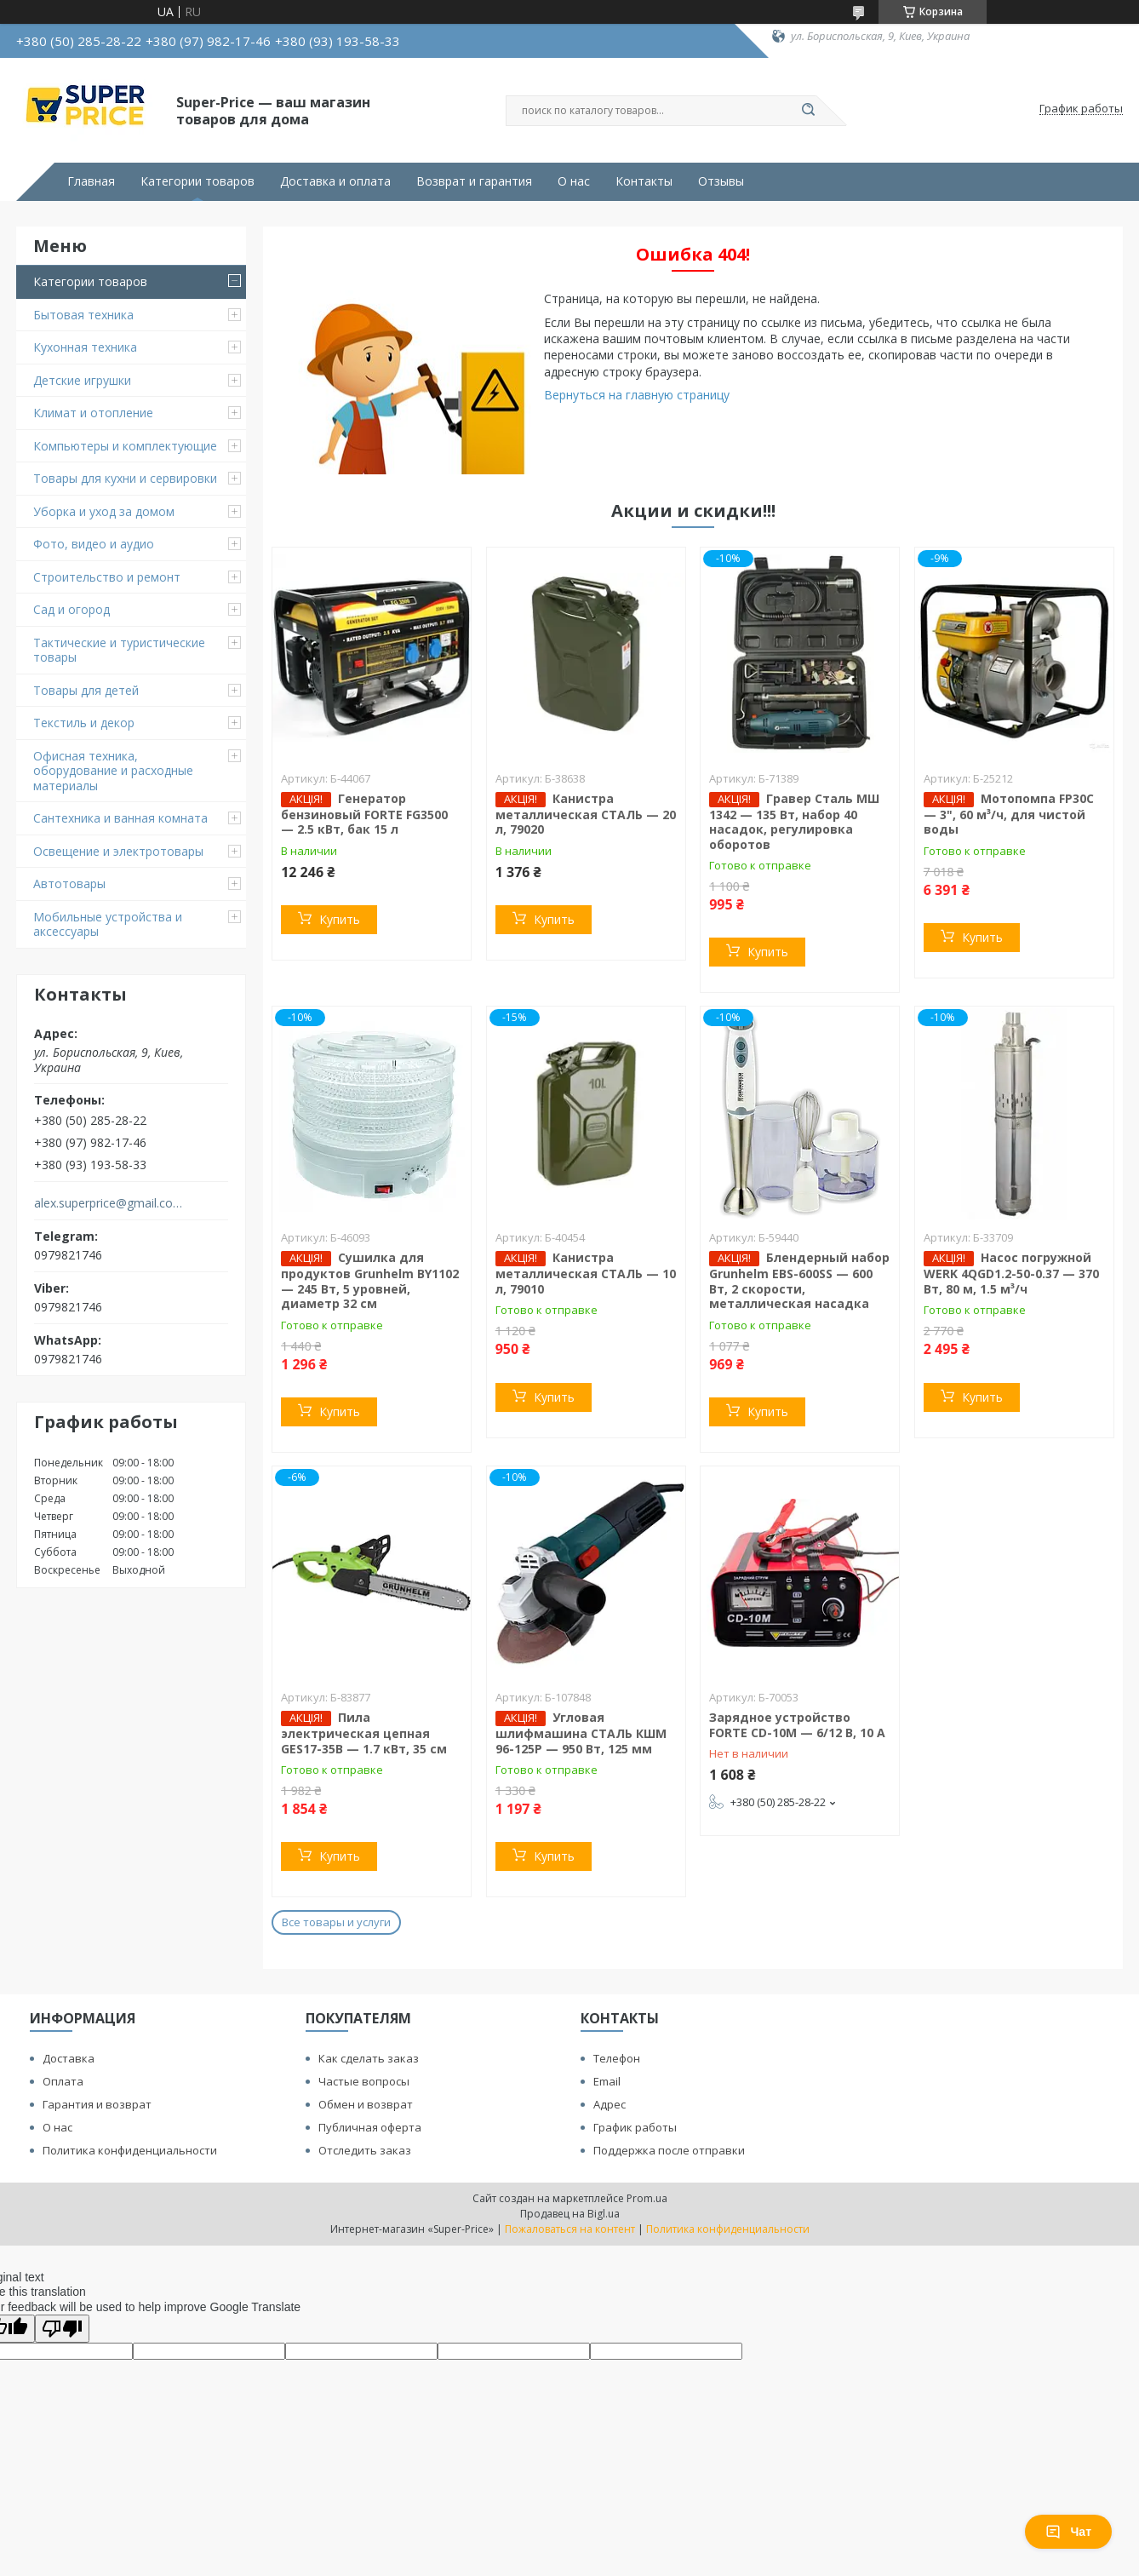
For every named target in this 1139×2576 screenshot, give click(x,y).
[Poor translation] (62, 2329)
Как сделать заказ (368, 2058)
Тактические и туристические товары (119, 650)
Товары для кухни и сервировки (125, 478)
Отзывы (721, 181)
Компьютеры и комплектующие (125, 446)
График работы (635, 2127)
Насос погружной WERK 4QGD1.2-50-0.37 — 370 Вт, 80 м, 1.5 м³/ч (1011, 1273)
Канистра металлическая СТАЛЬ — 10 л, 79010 (585, 1273)
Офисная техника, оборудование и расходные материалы (113, 771)
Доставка (68, 2058)
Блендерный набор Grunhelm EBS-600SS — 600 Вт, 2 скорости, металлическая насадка (799, 1280)
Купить (339, 919)
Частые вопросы (363, 2081)
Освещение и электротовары (118, 851)
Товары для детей (86, 690)
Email (607, 2081)
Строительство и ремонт (106, 577)
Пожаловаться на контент (570, 2229)
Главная (91, 181)
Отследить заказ (364, 2150)
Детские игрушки (82, 380)
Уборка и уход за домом (104, 511)
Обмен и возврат (365, 2104)
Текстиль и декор (84, 722)
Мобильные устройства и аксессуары (107, 924)
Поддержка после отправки (669, 2150)
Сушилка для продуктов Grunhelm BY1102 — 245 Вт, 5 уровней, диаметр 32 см (370, 1280)
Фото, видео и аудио (93, 544)
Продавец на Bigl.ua (570, 2213)
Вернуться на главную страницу (637, 395)
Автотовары (69, 883)
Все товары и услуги (336, 1922)
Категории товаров (197, 181)
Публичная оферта (369, 2127)
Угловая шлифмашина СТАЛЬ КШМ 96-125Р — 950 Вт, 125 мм (581, 1733)
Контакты (644, 181)
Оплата (63, 2081)
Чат (1068, 2531)
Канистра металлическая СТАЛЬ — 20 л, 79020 (585, 814)
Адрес (609, 2104)
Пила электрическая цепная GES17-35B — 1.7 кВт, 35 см (364, 1733)
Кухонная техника (85, 347)
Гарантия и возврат (97, 2104)
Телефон (616, 2058)
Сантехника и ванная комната (120, 818)
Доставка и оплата (335, 181)
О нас (574, 181)
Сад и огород (71, 609)
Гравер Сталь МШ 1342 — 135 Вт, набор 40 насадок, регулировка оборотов (794, 821)
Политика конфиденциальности (130, 2150)
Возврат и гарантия (474, 181)
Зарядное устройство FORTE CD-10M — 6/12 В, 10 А (797, 1725)
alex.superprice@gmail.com (108, 1203)
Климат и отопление (93, 412)
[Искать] (808, 110)
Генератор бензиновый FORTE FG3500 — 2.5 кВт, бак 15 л (364, 814)
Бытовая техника (83, 315)
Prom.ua (647, 2198)
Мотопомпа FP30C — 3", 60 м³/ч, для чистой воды (1009, 814)
